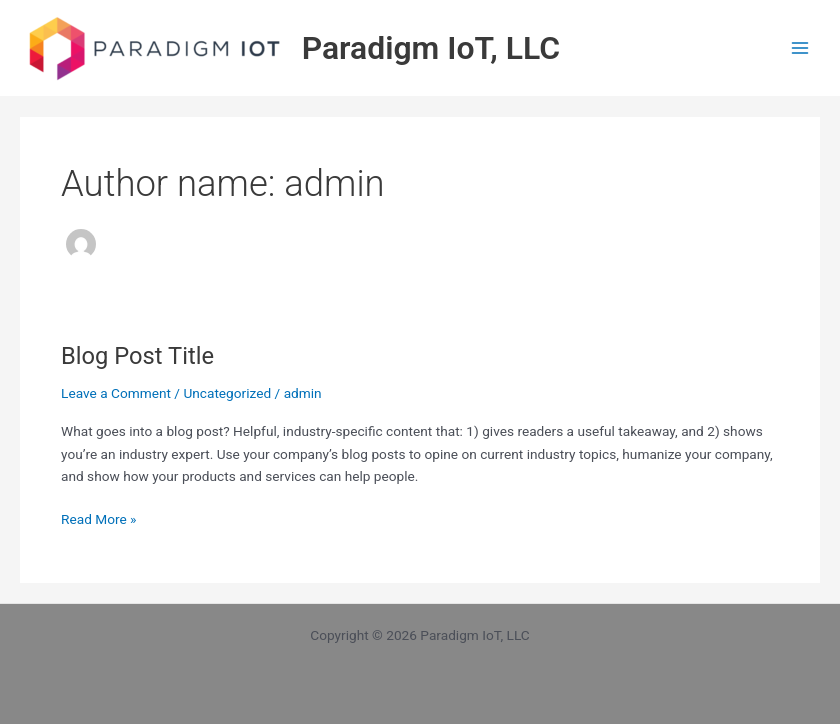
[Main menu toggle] (800, 48)
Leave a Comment (116, 393)
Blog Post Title (137, 356)
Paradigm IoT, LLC (431, 48)
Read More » (99, 517)
